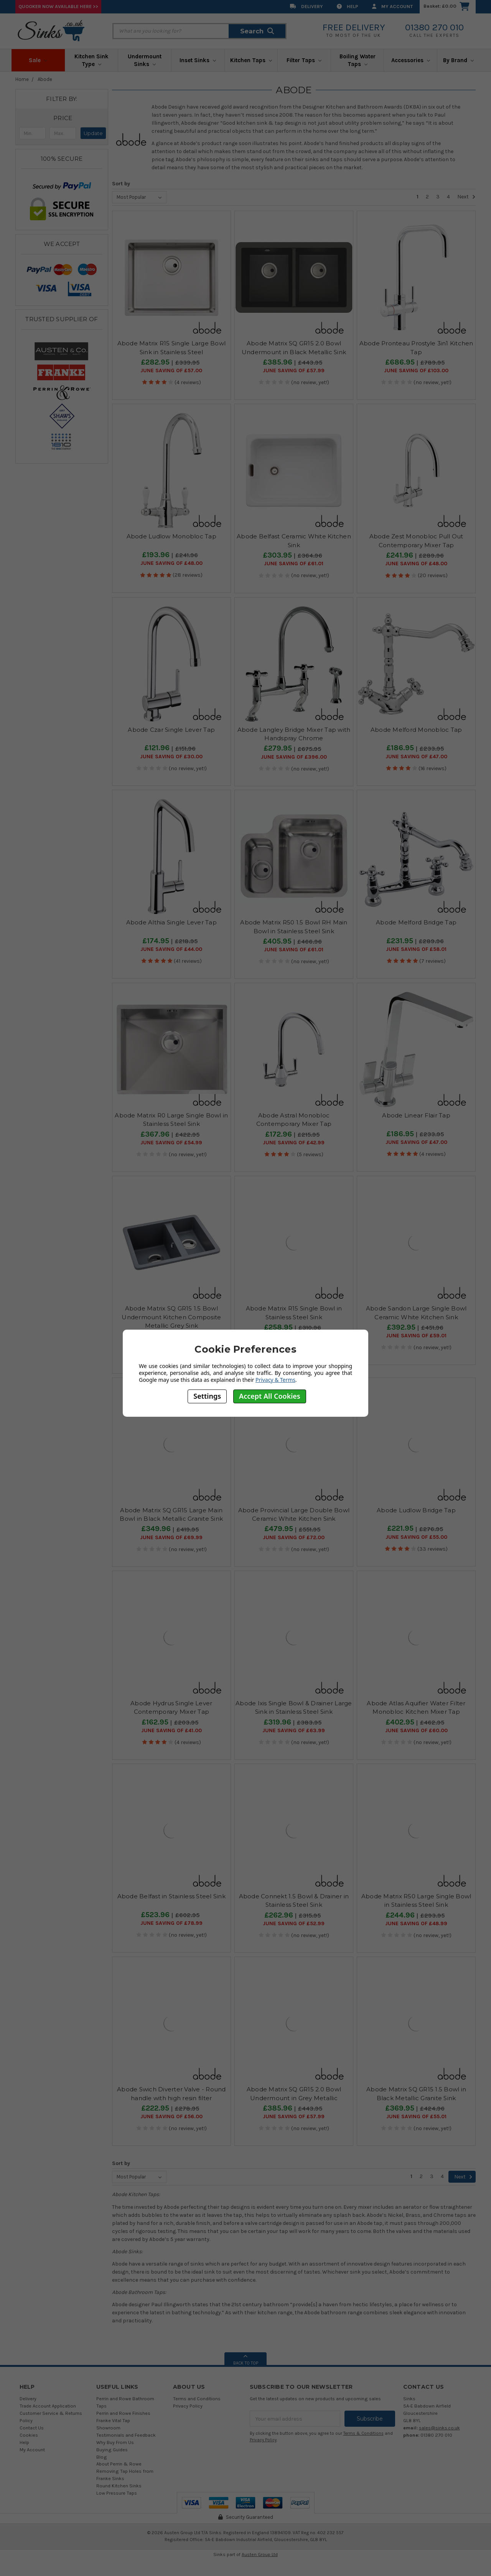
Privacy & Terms (275, 1379)
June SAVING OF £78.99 (171, 1923)
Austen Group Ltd (260, 2554)
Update (93, 133)
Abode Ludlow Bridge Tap (416, 1510)
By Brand (458, 60)
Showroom (108, 2428)
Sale (38, 60)
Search (257, 31)
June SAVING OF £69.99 (171, 1537)
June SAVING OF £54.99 (171, 1142)
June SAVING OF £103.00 (416, 370)
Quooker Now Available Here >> (58, 6)
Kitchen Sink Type (91, 60)
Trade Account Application (48, 2406)
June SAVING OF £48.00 (171, 563)
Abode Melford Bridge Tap (416, 922)
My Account (392, 6)
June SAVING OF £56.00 (171, 2116)
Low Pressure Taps (116, 2493)
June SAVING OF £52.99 (294, 1923)
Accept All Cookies (269, 1396)
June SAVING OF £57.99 (294, 370)
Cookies (29, 2435)
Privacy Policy (188, 2406)
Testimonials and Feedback (126, 2435)
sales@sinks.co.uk (439, 2428)
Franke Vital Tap (113, 2420)
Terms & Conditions (363, 2433)
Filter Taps (304, 60)
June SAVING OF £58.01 (416, 949)
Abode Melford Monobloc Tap (416, 729)
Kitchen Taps (251, 60)
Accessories (410, 60)
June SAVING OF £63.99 (293, 1730)
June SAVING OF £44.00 (171, 949)
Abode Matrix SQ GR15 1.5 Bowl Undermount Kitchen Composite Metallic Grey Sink (171, 1317)
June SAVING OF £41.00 (171, 1730)
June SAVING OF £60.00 (416, 1730)
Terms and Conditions (197, 2398)
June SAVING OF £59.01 (416, 1335)
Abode (45, 79)
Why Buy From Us (115, 2442)
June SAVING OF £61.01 (293, 563)
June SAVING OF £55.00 (416, 1537)
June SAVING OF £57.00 (171, 370)
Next (466, 197)
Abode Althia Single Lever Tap (171, 922)
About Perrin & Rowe (119, 2464)
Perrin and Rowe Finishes (123, 2413)
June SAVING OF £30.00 (171, 756)
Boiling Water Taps (357, 60)
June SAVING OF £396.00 (294, 757)
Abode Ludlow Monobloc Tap (171, 536)
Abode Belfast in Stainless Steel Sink (171, 1896)
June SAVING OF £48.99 (416, 1923)
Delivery (306, 6)
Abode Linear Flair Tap (416, 1115)
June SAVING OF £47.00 (416, 756)
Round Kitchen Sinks (119, 2486)
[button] (63, 118)
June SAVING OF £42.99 (294, 1142)
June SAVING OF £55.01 (416, 2116)
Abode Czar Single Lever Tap (171, 729)
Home (22, 79)
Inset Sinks (198, 60)
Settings (207, 1396)
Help (347, 6)
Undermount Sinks (144, 60)
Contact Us (32, 2428)
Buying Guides (112, 2449)
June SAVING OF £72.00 (294, 1537)
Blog (101, 2457)
